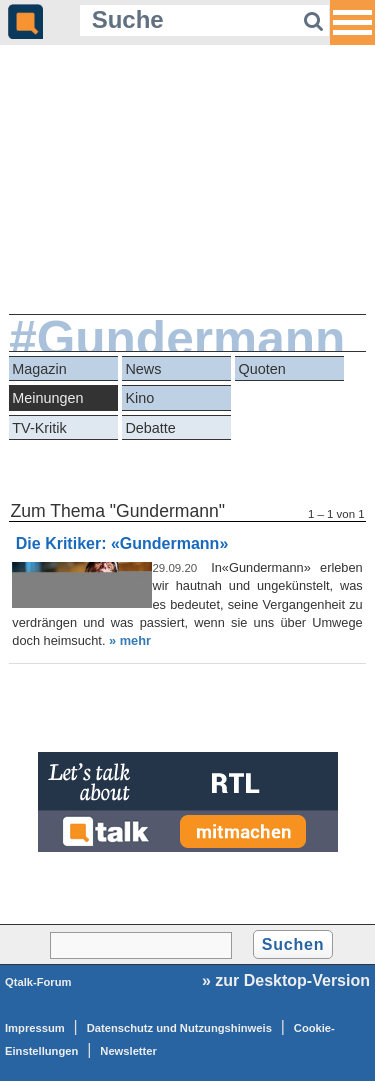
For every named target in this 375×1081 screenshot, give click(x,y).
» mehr (130, 640)
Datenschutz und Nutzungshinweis (179, 1028)
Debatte (150, 428)
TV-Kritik (39, 428)
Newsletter (128, 1051)
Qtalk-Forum (38, 982)
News (143, 369)
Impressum (35, 1028)
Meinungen (47, 398)
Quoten (262, 369)
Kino (139, 398)
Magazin (39, 369)
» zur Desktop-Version (286, 980)
